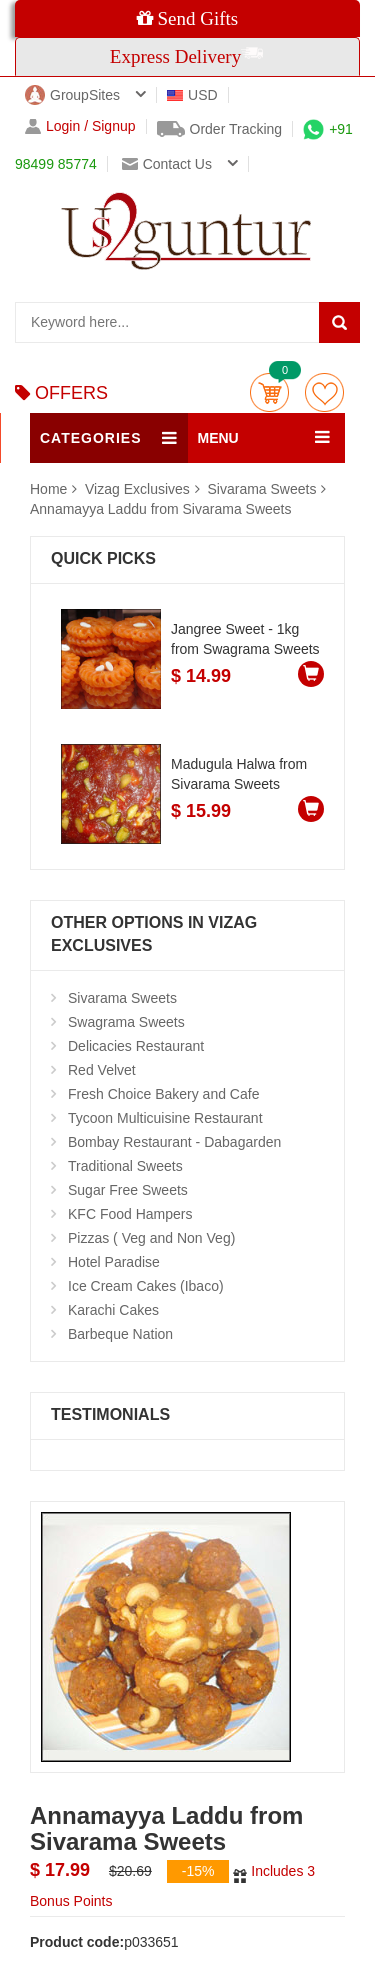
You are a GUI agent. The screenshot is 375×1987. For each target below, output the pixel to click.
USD (192, 95)
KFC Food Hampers (130, 1214)
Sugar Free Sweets (128, 1190)
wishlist (324, 392)
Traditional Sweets (125, 1166)
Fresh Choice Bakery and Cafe (163, 1094)
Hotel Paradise (114, 1262)
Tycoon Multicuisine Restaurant (165, 1118)
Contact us (167, 164)
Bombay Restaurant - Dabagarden (174, 1142)
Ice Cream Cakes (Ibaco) (146, 1286)
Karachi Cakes (113, 1310)
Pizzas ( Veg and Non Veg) (151, 1238)
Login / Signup (80, 126)
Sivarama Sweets (262, 489)
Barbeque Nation (120, 1334)
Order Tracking (220, 129)
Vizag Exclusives (139, 489)
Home (48, 489)
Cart (269, 392)
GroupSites (72, 95)
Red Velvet (102, 1070)
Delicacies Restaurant (136, 1046)
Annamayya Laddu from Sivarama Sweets (160, 509)
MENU (218, 438)
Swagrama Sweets (126, 1022)
